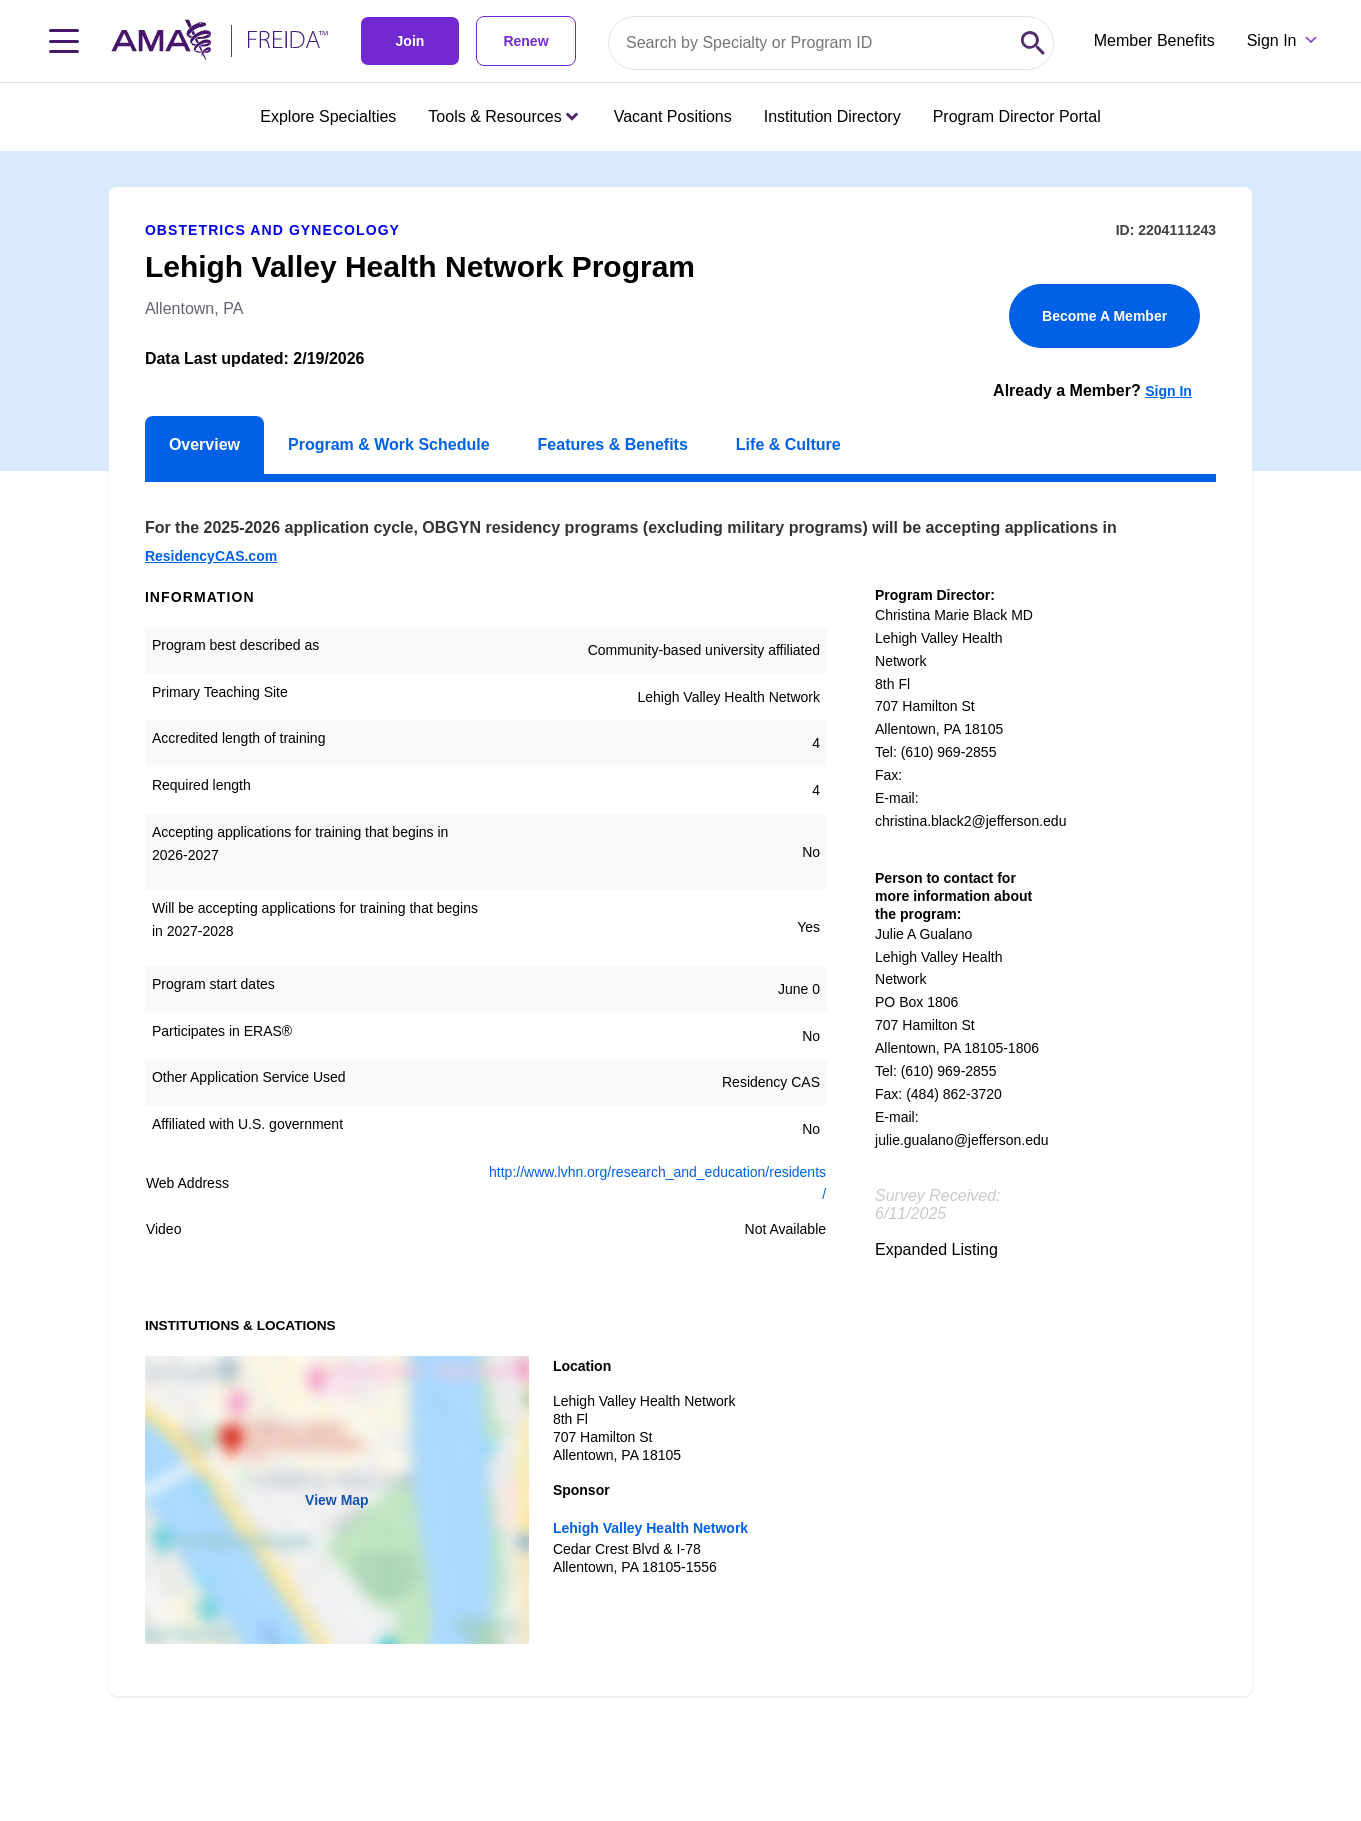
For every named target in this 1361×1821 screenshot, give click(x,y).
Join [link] (410, 41)
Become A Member (1104, 316)
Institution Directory (832, 116)
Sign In (1168, 391)
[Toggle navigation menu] (64, 41)
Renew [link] (525, 41)
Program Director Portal (1017, 116)
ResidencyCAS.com (211, 556)
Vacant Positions (673, 116)
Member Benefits (1154, 40)
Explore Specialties (328, 116)
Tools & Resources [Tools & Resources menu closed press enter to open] (502, 116)
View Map (337, 1500)
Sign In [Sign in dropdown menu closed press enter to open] (1272, 40)
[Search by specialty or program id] (811, 43)
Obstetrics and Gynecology (272, 230)
